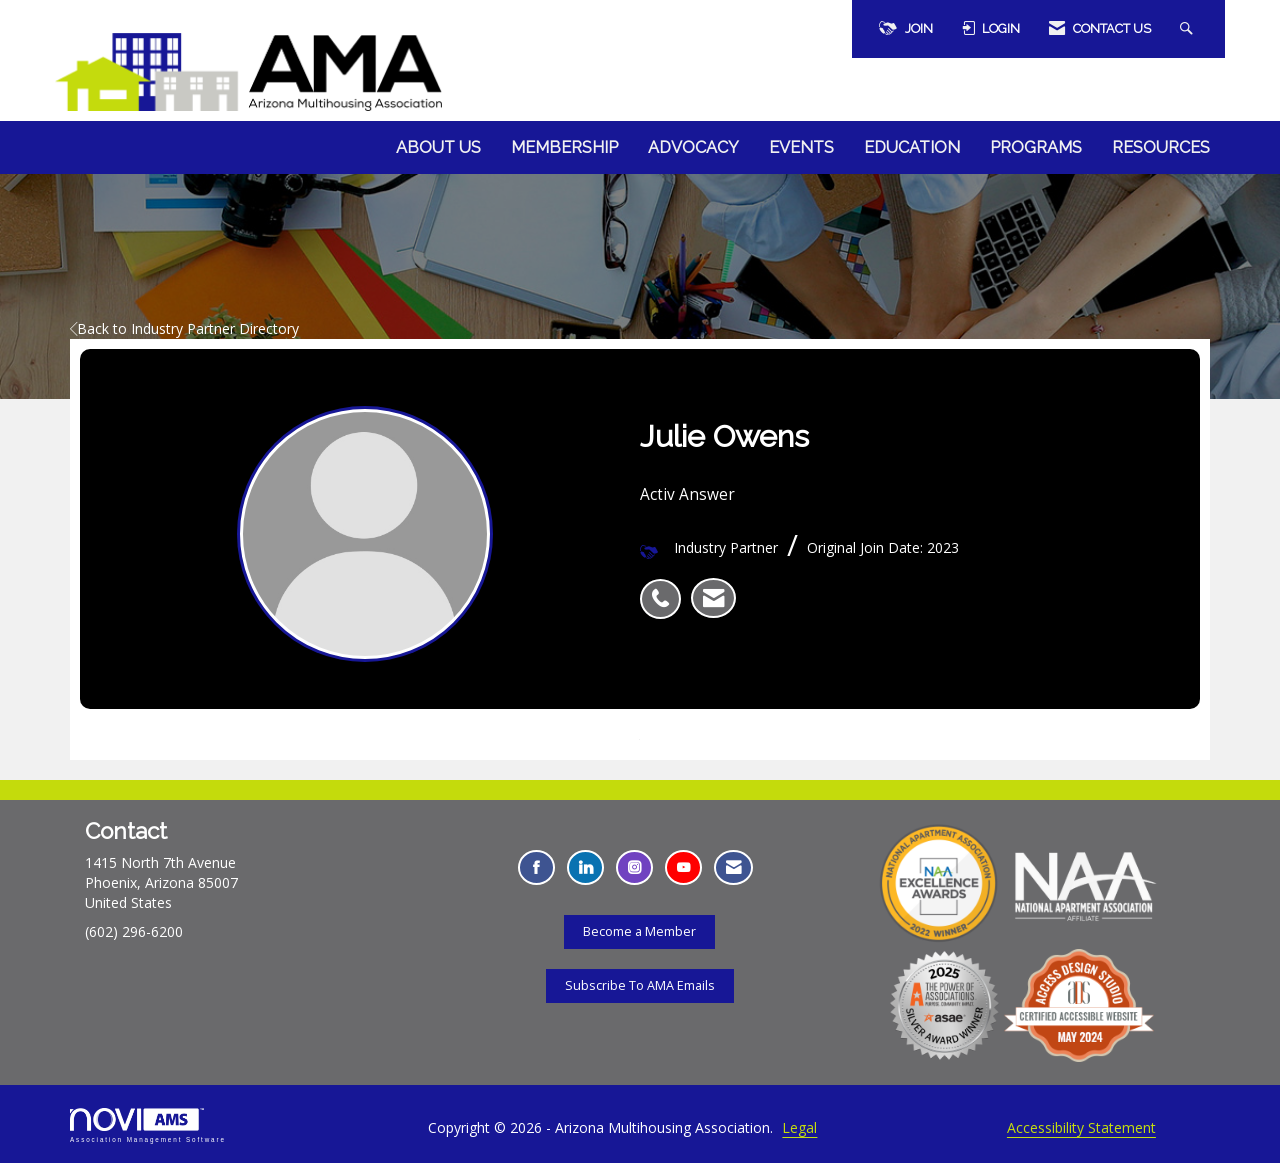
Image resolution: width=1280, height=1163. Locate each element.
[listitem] (665, 588)
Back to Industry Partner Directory (184, 328)
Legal (799, 1127)
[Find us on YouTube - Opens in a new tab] (683, 867)
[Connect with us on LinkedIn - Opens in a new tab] (585, 867)
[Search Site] (1189, 29)
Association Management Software (148, 1125)
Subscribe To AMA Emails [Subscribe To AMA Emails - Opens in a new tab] (640, 985)
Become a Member (639, 931)
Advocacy (693, 147)
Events (801, 147)
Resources (1161, 147)
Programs (1036, 147)
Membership (564, 147)
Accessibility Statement (1081, 1127)
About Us (438, 147)
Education (912, 147)
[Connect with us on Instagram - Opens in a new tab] (634, 867)
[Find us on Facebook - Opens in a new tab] (536, 867)
